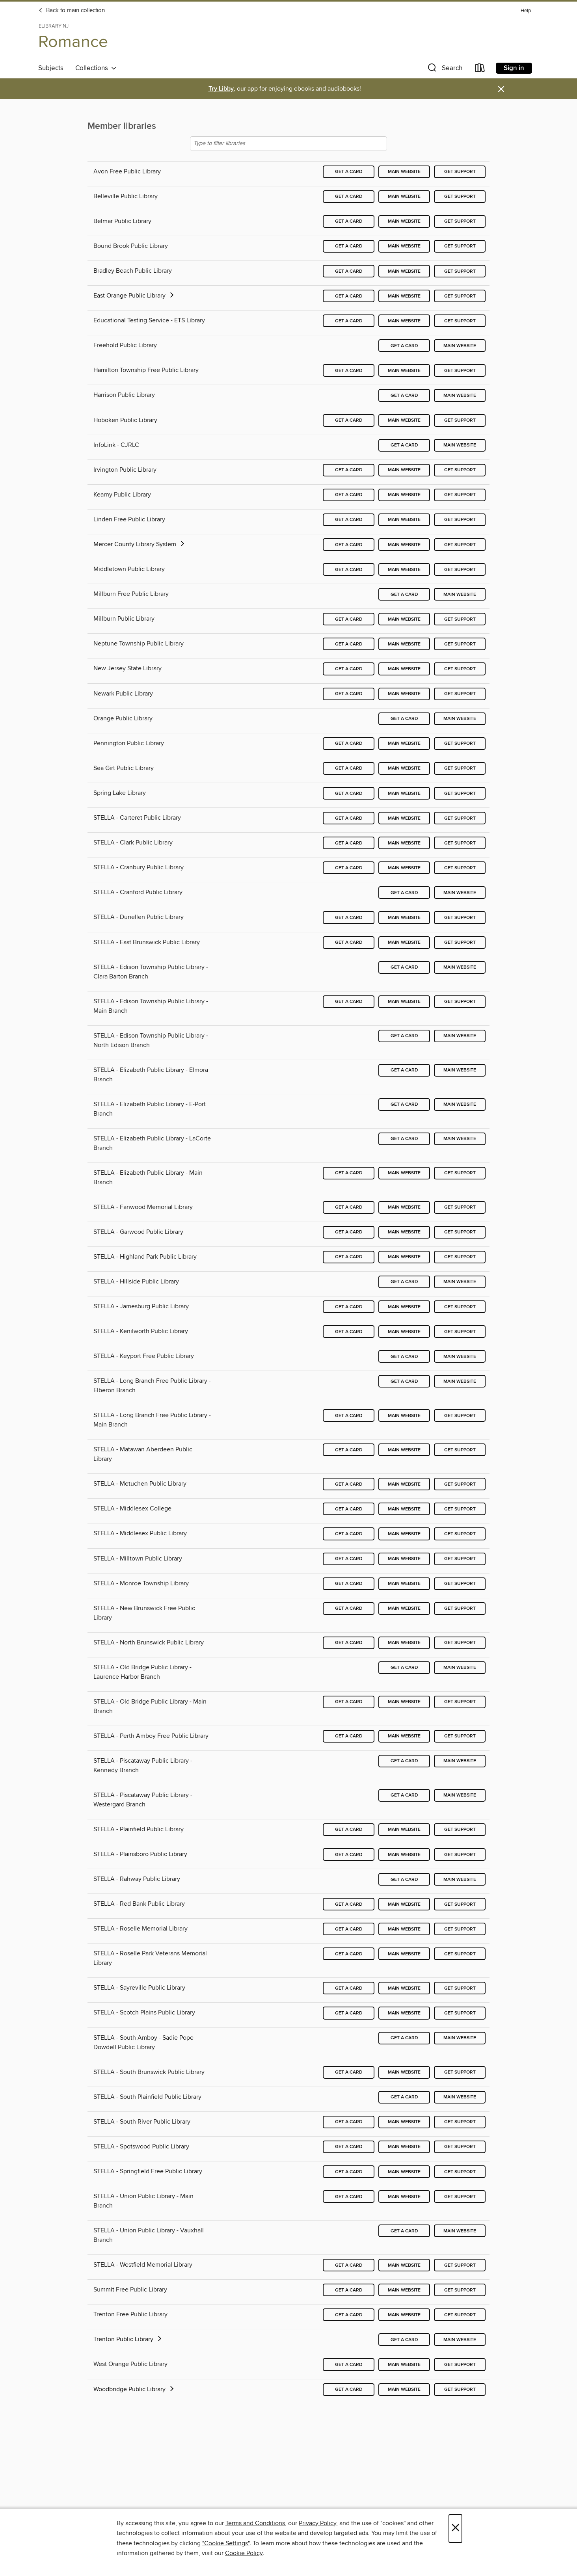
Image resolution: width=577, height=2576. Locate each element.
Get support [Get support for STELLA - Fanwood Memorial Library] (460, 1207)
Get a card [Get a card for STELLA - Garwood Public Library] (349, 1232)
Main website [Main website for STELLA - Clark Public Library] (404, 843)
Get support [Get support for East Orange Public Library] (460, 296)
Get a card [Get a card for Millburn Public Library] (349, 619)
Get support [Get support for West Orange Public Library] (460, 2365)
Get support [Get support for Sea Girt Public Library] (460, 768)
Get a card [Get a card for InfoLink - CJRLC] (404, 445)
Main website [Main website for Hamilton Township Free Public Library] (404, 371)
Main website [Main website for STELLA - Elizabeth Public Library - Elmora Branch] (459, 1070)
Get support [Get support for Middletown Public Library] (460, 570)
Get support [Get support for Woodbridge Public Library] (460, 2389)
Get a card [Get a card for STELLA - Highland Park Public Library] (349, 1257)
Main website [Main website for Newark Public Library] (404, 694)
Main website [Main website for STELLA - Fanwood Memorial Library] (404, 1207)
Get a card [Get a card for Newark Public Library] (349, 694)
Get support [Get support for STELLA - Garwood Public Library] (460, 1232)
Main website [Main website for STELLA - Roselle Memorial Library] (404, 1929)
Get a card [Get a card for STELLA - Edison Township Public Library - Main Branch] (349, 1001)
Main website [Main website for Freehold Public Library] (459, 346)
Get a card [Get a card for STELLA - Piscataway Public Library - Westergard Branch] (404, 1795)
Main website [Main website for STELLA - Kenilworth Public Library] (404, 1332)
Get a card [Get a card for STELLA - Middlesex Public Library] (349, 1534)
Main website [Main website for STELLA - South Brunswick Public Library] (404, 2072)
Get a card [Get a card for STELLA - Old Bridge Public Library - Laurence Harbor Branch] (404, 1667)
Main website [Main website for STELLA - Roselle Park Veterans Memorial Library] (404, 1954)
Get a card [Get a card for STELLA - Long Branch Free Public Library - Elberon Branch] (404, 1381)
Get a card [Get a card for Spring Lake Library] (349, 793)
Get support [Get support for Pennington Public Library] (460, 743)
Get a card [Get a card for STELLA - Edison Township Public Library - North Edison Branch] (404, 1036)
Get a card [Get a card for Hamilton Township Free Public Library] (349, 371)
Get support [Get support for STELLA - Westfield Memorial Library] (460, 2265)
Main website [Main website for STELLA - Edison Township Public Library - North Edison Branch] (459, 1036)
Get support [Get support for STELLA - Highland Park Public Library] (460, 1257)
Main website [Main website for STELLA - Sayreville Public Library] (404, 1988)
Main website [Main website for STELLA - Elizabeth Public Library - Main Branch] (404, 1173)
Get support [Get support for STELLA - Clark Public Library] (460, 843)
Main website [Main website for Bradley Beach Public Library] (404, 271)
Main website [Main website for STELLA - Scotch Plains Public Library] (404, 2013)
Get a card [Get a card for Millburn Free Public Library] (404, 594)
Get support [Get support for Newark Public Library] (460, 694)
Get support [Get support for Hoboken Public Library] (460, 420)
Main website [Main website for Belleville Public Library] (404, 196)
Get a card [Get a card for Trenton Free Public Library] (349, 2315)
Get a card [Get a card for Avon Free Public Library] (349, 172)
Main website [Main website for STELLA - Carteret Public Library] (404, 818)
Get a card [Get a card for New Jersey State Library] (349, 669)
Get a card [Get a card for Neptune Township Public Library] (349, 644)
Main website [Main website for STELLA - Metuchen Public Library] (404, 1484)
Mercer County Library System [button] (139, 544)
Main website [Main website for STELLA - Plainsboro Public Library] (404, 1855)
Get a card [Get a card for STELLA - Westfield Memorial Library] (349, 2265)
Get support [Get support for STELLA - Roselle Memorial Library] (460, 1929)
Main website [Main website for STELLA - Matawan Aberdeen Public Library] (404, 1450)
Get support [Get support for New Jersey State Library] (460, 669)
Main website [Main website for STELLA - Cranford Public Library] (459, 893)
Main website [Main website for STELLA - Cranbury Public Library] (404, 868)
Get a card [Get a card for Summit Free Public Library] (349, 2290)
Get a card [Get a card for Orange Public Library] (404, 719)
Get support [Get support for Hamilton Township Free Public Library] (460, 371)
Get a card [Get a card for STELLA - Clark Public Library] (349, 843)
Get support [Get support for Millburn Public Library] (460, 619)
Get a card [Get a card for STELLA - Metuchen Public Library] (349, 1484)
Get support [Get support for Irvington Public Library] (460, 470)
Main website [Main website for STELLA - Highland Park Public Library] (404, 1257)
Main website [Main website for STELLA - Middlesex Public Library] (404, 1534)
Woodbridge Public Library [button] (134, 2389)
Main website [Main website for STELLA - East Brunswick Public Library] (404, 942)
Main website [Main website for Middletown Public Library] (404, 570)
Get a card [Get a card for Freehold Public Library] (404, 346)
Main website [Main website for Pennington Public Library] (404, 743)
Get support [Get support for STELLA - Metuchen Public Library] (460, 1484)
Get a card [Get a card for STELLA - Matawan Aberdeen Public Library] (349, 1450)
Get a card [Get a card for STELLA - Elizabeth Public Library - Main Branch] (349, 1173)
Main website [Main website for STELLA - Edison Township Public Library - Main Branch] (404, 1001)
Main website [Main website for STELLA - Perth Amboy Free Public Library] (404, 1736)
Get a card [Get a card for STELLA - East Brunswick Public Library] (349, 942)
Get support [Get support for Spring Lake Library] (460, 793)
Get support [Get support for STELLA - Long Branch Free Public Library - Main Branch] (460, 1416)
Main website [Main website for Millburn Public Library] (404, 619)
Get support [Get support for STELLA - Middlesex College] (460, 1509)
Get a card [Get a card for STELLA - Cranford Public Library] (404, 893)
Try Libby (221, 89)
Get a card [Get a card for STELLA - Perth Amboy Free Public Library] (349, 1736)
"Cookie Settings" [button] (225, 2543)
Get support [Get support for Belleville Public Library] (460, 196)
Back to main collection (71, 10)
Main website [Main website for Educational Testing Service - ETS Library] (404, 321)
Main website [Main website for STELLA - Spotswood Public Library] (404, 2147)
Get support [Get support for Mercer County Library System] (460, 545)
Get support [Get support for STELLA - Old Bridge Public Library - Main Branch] (460, 1702)
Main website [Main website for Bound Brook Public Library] (404, 246)
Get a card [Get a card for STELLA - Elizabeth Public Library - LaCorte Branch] (404, 1139)
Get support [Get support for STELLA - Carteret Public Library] (460, 818)
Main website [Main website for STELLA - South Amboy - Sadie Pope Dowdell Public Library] (459, 2038)
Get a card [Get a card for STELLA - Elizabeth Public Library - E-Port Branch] (404, 1104)
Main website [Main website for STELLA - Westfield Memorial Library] (404, 2265)
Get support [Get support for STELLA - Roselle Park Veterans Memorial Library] (460, 1954)
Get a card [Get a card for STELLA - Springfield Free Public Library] (349, 2172)
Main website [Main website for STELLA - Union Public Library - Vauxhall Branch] (459, 2231)
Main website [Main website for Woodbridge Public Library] (404, 2389)
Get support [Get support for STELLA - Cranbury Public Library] (460, 868)
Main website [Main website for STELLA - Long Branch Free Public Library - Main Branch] (404, 1416)
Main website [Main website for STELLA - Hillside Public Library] (459, 1282)
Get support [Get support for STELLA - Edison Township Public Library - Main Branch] (460, 1001)
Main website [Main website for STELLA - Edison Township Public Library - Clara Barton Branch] (459, 967)
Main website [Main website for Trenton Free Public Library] (404, 2315)
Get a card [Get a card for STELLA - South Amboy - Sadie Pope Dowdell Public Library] (404, 2038)
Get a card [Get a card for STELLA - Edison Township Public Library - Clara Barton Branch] (404, 967)
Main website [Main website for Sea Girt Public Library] (404, 768)
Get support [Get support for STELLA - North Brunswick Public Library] (460, 1643)
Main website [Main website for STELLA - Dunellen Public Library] (404, 918)
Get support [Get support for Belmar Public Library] (460, 221)
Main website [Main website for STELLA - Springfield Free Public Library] (404, 2172)
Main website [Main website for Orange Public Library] (459, 719)
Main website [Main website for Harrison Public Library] (459, 395)
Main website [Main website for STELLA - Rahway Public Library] (459, 1879)
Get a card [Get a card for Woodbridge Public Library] (349, 2389)
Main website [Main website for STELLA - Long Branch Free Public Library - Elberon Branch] (459, 1381)
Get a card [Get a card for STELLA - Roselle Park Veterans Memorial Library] (349, 1954)
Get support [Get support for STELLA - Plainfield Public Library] (460, 1829)
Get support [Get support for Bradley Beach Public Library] (460, 271)
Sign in (514, 68)
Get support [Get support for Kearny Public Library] (460, 495)
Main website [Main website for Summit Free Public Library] (404, 2290)
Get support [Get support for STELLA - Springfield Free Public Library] (460, 2172)
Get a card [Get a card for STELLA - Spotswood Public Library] (349, 2147)
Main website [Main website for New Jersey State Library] (404, 669)
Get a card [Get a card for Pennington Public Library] (349, 743)
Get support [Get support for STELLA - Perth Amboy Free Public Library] (460, 1736)
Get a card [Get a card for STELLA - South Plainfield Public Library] (404, 2097)
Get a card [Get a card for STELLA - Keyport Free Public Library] (404, 1357)
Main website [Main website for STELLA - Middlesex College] (404, 1509)
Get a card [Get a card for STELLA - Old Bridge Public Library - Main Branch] (349, 1702)
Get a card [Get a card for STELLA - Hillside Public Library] (404, 1282)
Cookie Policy (243, 2553)
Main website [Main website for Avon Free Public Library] (404, 172)
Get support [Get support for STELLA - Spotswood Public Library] (460, 2147)
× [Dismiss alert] (501, 89)
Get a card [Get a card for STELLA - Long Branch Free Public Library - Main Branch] (349, 1416)
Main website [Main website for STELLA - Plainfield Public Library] (404, 1829)
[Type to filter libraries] (288, 143)
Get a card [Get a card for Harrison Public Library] (404, 395)
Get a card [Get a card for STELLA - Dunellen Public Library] (349, 918)
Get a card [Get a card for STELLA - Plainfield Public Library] (349, 1829)
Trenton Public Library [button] (128, 2339)
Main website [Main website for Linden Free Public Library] (404, 520)
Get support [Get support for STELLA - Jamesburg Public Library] (460, 1307)
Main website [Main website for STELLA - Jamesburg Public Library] (404, 1307)
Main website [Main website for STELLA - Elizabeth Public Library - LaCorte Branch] (459, 1139)
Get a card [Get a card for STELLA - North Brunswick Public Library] (349, 1643)
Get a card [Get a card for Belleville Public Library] (349, 196)
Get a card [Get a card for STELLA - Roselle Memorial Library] (349, 1929)
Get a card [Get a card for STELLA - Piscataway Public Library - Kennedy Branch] (404, 1761)
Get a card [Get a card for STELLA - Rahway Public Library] (404, 1879)
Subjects (50, 68)
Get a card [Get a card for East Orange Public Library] (349, 296)
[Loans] (480, 69)
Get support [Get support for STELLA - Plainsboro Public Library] (460, 1855)
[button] (444, 69)
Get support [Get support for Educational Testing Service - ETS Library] (460, 321)
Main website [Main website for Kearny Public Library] (404, 495)
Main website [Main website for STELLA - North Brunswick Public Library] (404, 1643)
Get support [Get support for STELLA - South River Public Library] (460, 2122)
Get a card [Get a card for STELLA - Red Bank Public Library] (349, 1904)
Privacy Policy (317, 2523)
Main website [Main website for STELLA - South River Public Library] (404, 2122)
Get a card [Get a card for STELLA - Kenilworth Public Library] (349, 1332)
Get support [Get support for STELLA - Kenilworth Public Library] (460, 1332)
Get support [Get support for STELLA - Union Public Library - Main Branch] (460, 2197)
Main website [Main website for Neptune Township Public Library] (404, 644)
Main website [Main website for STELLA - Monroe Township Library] (404, 1584)
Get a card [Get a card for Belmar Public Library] (349, 221)
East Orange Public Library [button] (134, 295)
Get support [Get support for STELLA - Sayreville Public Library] (460, 1988)
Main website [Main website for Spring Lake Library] (404, 793)
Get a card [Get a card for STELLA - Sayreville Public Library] (349, 1988)
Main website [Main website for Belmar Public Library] (404, 221)
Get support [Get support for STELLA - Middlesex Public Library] (460, 1534)
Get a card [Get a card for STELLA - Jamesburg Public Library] (349, 1307)
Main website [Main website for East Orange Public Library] (404, 296)
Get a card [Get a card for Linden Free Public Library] (349, 520)
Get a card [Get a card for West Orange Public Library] (349, 2365)
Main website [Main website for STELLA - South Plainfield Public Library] (459, 2097)
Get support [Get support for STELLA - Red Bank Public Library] (460, 1904)
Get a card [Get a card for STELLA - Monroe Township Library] (349, 1584)
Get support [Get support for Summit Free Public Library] (460, 2290)
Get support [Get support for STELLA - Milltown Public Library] (460, 1559)
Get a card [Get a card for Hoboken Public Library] (349, 420)
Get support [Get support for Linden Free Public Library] (460, 520)
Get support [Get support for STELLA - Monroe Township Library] (460, 1584)
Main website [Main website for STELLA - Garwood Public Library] (404, 1232)
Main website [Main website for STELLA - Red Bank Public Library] (404, 1904)
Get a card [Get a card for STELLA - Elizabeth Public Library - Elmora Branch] (404, 1070)
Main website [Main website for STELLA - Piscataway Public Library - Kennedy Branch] (459, 1761)
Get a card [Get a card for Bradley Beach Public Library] (349, 271)
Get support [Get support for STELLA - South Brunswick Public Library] (460, 2072)
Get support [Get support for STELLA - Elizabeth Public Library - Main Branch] (460, 1173)
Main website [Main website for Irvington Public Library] (404, 470)
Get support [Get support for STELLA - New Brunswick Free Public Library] (460, 1608)
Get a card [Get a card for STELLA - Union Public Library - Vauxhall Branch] (404, 2231)
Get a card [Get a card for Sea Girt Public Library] (349, 768)
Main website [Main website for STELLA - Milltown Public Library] (404, 1559)
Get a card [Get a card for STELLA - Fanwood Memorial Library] (349, 1207)
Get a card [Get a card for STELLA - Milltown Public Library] (349, 1559)
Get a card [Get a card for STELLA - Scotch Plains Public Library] (349, 2013)
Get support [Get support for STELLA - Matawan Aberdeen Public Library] (460, 1450)
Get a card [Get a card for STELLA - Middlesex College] (349, 1509)
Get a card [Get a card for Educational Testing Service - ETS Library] (349, 321)
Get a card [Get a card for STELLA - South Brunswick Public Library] (349, 2072)
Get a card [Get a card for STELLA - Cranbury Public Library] (349, 868)
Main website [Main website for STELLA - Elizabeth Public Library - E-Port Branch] (459, 1104)
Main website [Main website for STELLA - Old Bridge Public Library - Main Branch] (404, 1702)
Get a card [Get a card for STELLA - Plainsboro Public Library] (349, 1855)
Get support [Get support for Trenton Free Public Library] (460, 2315)
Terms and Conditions (255, 2523)
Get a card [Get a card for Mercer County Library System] (349, 545)
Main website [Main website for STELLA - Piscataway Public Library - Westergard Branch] (459, 1795)
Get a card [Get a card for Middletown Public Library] (349, 570)
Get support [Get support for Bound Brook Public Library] (460, 246)
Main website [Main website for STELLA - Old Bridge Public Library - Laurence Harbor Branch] (459, 1667)
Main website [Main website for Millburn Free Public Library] (459, 594)
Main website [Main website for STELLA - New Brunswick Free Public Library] (404, 1608)
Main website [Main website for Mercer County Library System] (404, 545)
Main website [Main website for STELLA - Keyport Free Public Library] (459, 1357)
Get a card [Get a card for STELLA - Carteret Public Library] (349, 818)
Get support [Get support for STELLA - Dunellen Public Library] (460, 918)
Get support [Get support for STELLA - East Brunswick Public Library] (460, 942)
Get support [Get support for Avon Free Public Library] (460, 172)
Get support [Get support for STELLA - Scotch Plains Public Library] (460, 2013)
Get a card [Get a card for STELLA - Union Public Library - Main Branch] (349, 2197)
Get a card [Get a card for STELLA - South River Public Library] (349, 2122)
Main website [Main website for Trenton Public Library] (459, 2340)
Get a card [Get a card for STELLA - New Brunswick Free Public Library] (349, 1608)
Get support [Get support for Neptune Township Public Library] (460, 644)
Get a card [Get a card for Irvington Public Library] (349, 470)
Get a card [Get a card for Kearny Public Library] (349, 495)
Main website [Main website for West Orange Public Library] (404, 2365)
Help (526, 11)
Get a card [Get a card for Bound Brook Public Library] (349, 246)
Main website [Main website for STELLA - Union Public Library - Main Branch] (404, 2197)
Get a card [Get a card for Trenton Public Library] (404, 2340)
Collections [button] (96, 68)
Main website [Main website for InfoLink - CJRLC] (459, 445)
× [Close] (455, 2528)
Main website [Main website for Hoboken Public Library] (404, 420)
